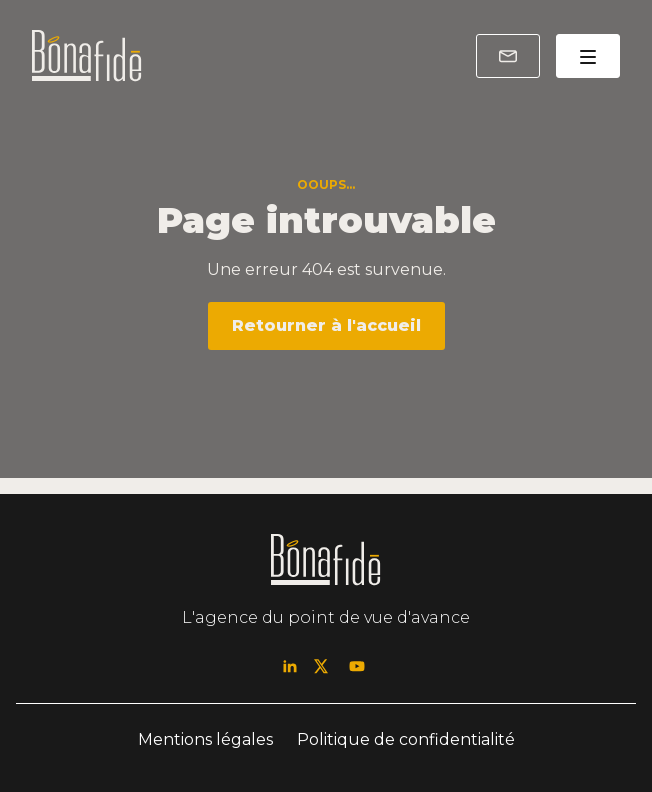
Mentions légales (205, 739)
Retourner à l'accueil (326, 325)
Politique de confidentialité (406, 739)
